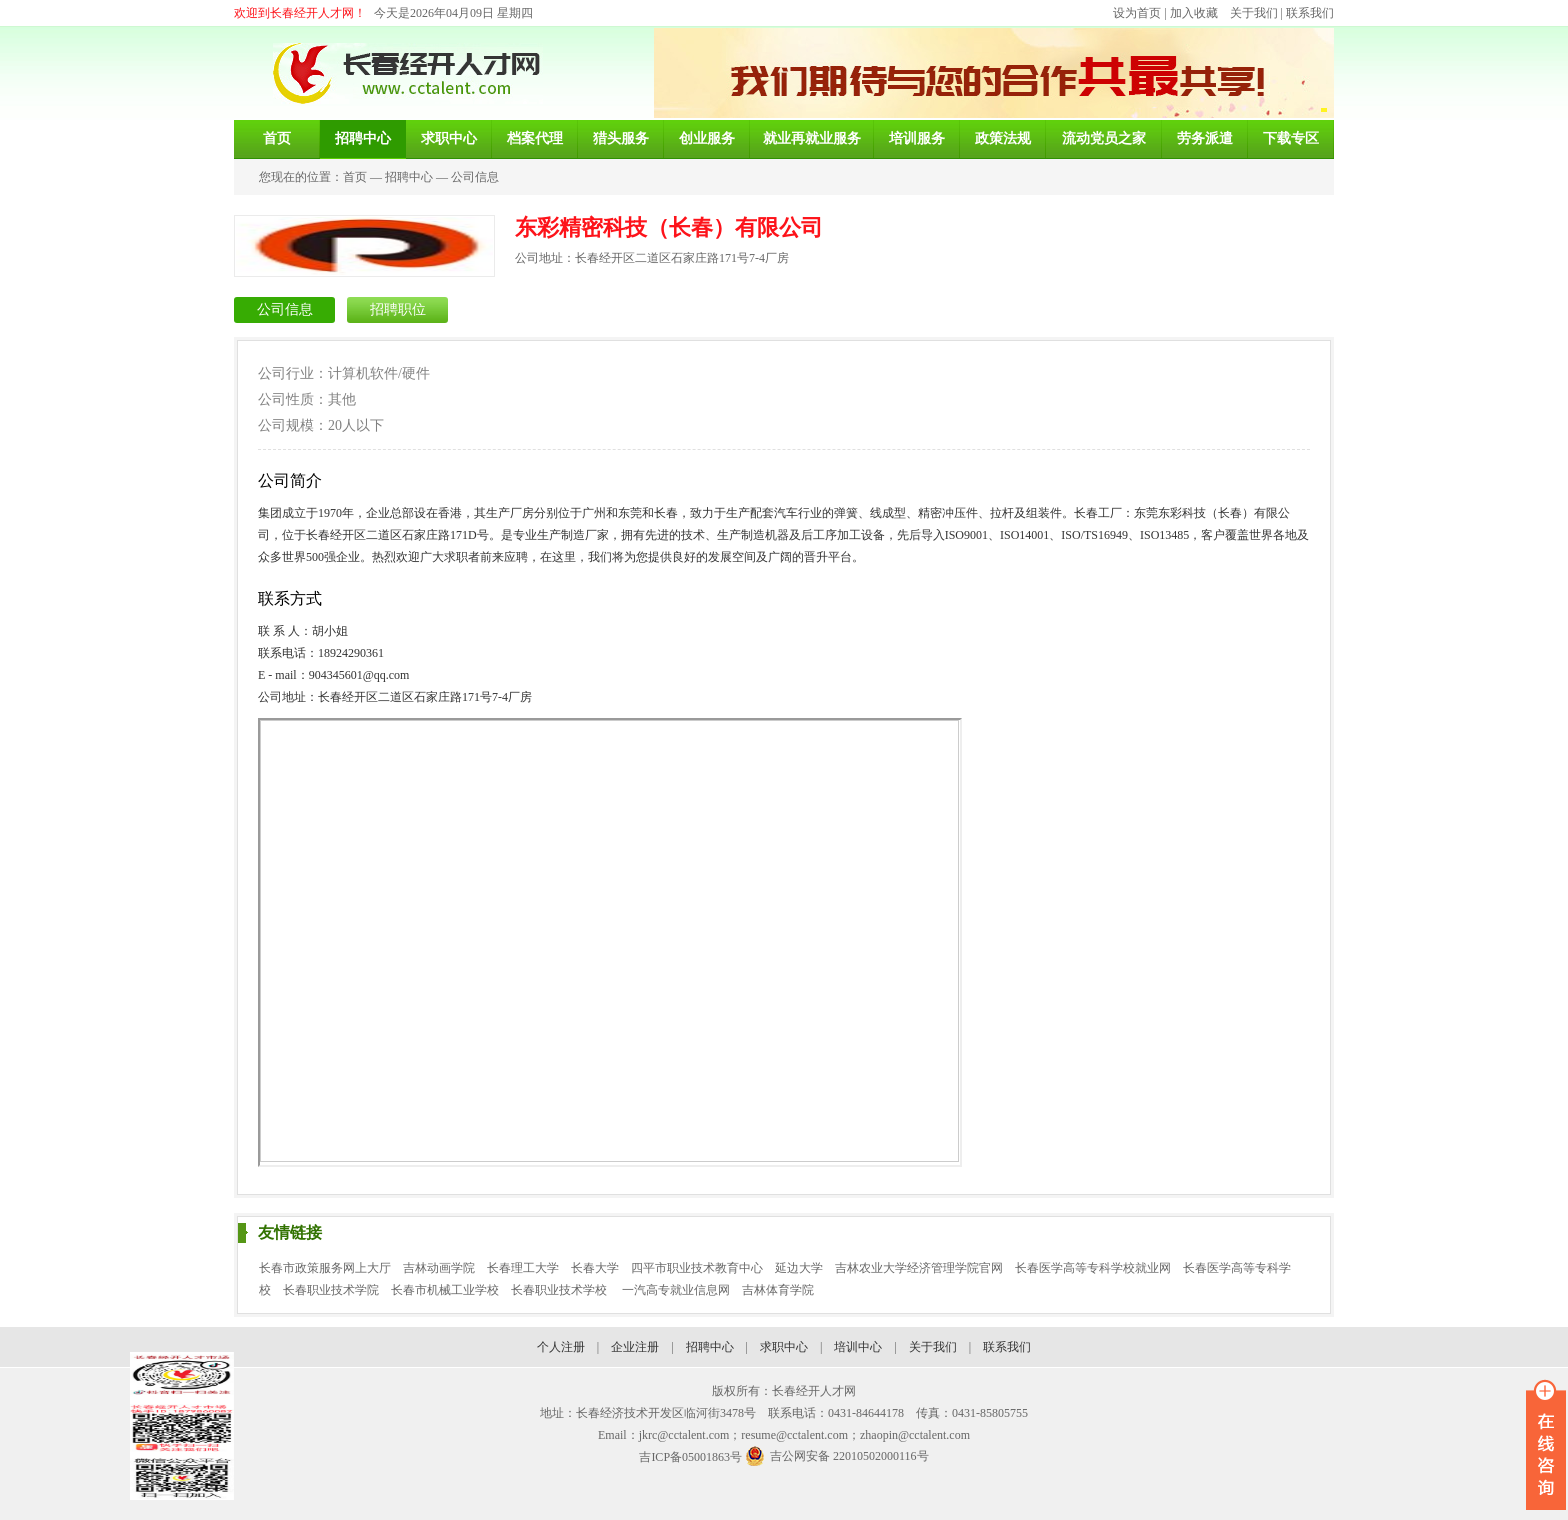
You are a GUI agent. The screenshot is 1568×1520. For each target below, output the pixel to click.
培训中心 (858, 1347)
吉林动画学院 (439, 1268)
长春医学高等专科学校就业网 (1093, 1268)
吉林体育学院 (778, 1290)
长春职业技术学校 (560, 1290)
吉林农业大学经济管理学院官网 (919, 1268)
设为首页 (1137, 13)
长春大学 (595, 1268)
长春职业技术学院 (331, 1290)
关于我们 (1254, 13)
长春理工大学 (523, 1268)
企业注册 (635, 1347)
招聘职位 (398, 309)
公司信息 (475, 177)
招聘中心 (409, 177)
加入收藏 (1194, 13)
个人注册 (561, 1347)
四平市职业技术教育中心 (697, 1268)
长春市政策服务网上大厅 (325, 1268)
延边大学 (799, 1268)
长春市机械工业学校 (445, 1290)
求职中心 (784, 1347)
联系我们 (1310, 13)
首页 (355, 177)
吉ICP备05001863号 (690, 1457)
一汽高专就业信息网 (676, 1290)
